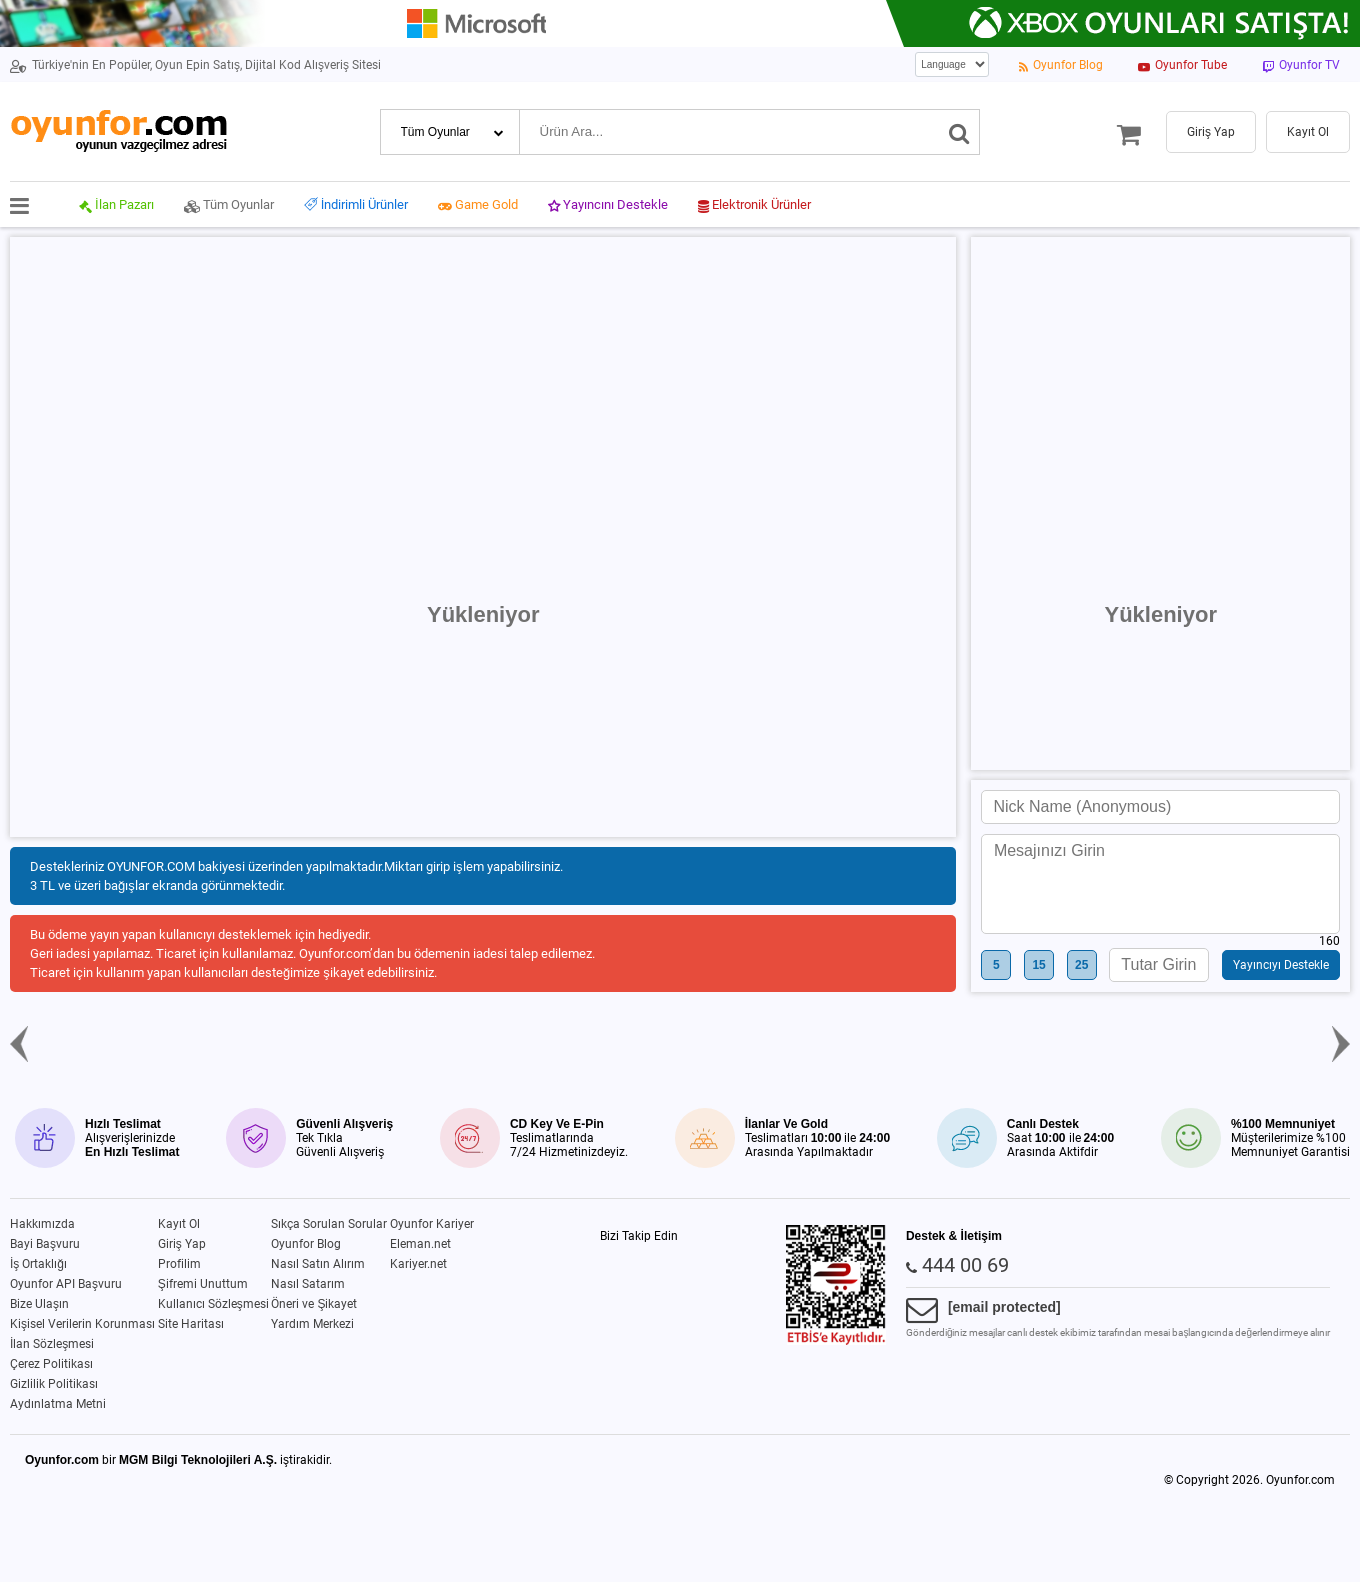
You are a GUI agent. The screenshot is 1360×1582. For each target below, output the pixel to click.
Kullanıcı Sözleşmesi (213, 1304)
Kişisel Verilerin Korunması (82, 1324)
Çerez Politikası (51, 1364)
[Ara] (959, 132)
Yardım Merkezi (312, 1324)
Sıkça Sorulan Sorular (329, 1224)
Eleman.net (420, 1244)
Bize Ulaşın (39, 1304)
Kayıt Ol (179, 1224)
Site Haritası (191, 1324)
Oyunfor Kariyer (432, 1224)
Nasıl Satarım (308, 1284)
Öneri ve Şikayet (314, 1304)
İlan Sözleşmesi (52, 1344)
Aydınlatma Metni (58, 1404)
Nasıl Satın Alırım (318, 1264)
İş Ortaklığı (38, 1264)
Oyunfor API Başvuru (66, 1284)
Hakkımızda (42, 1224)
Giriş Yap (182, 1244)
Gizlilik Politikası (54, 1384)
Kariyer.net (418, 1264)
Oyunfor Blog (306, 1244)
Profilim (179, 1264)
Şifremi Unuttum (203, 1284)
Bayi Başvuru (45, 1244)
